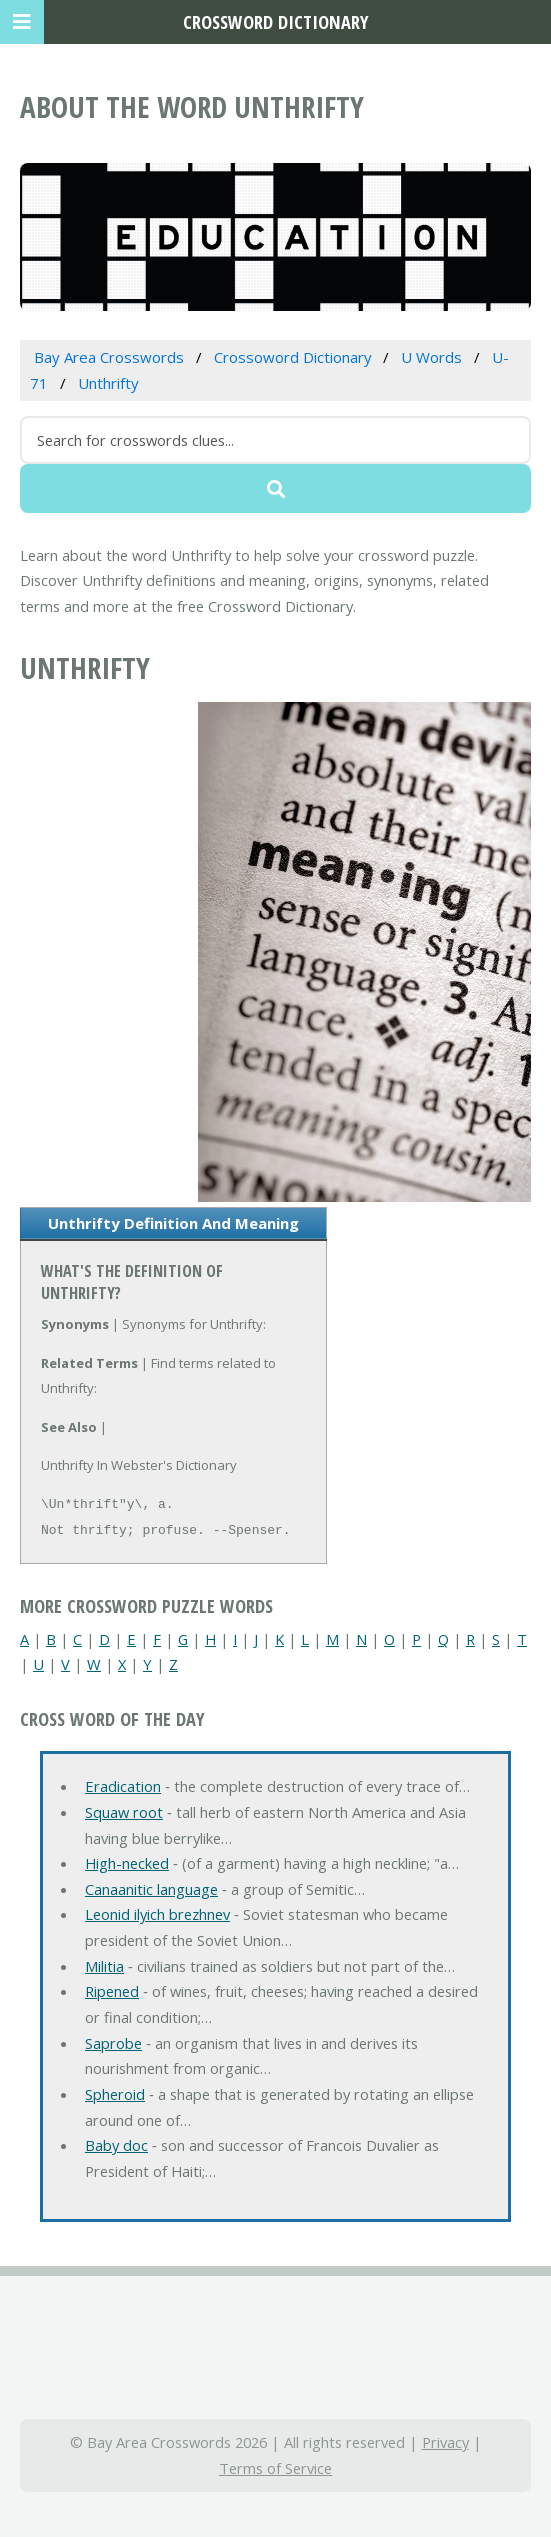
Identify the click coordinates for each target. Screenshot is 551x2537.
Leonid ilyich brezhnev (157, 1914)
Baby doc (116, 2145)
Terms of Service (275, 2468)
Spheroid (115, 2094)
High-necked (127, 1863)
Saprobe (113, 2043)
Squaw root (124, 1812)
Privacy (445, 2442)
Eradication (123, 1786)
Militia (104, 1966)
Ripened (112, 1991)
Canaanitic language (151, 1889)
